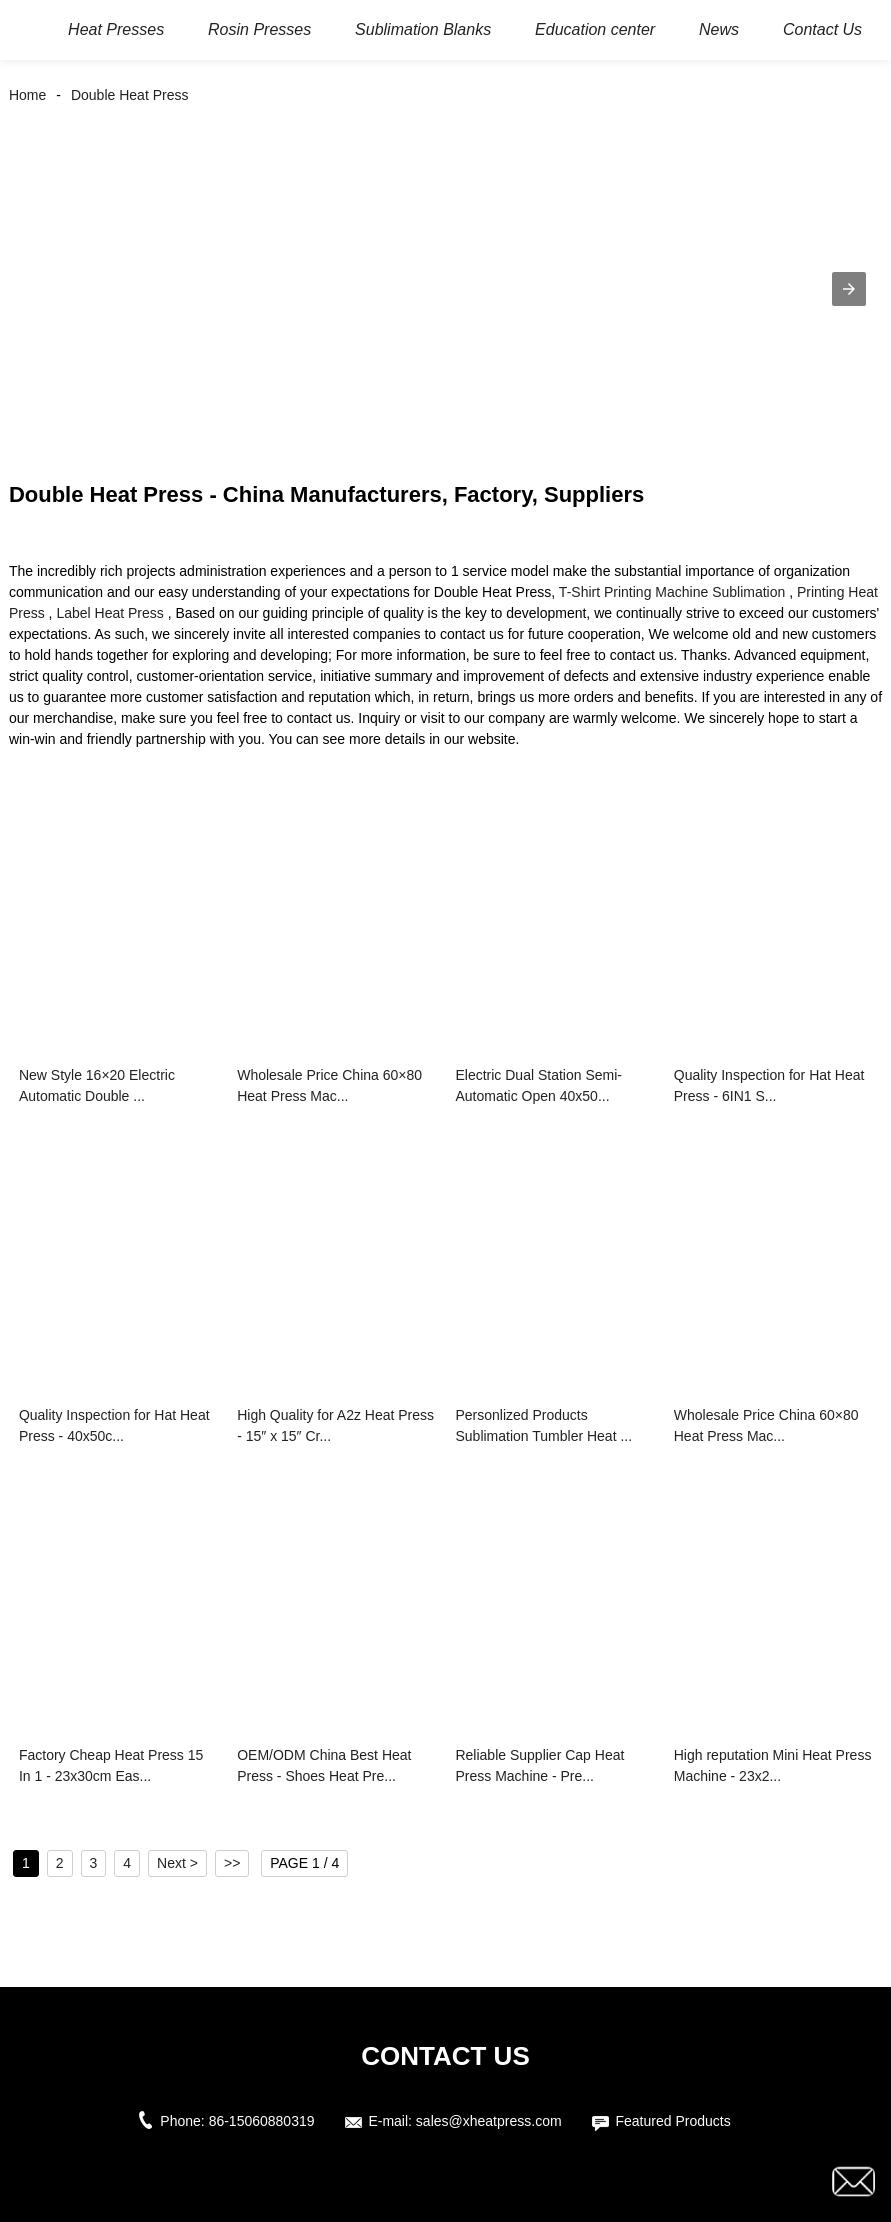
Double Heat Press (130, 95)
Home (27, 95)
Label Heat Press (109, 613)
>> (232, 1863)
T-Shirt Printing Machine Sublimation (672, 592)
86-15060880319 (262, 2121)
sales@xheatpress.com (489, 2121)
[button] (849, 289)
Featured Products (672, 2121)
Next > (177, 1863)
